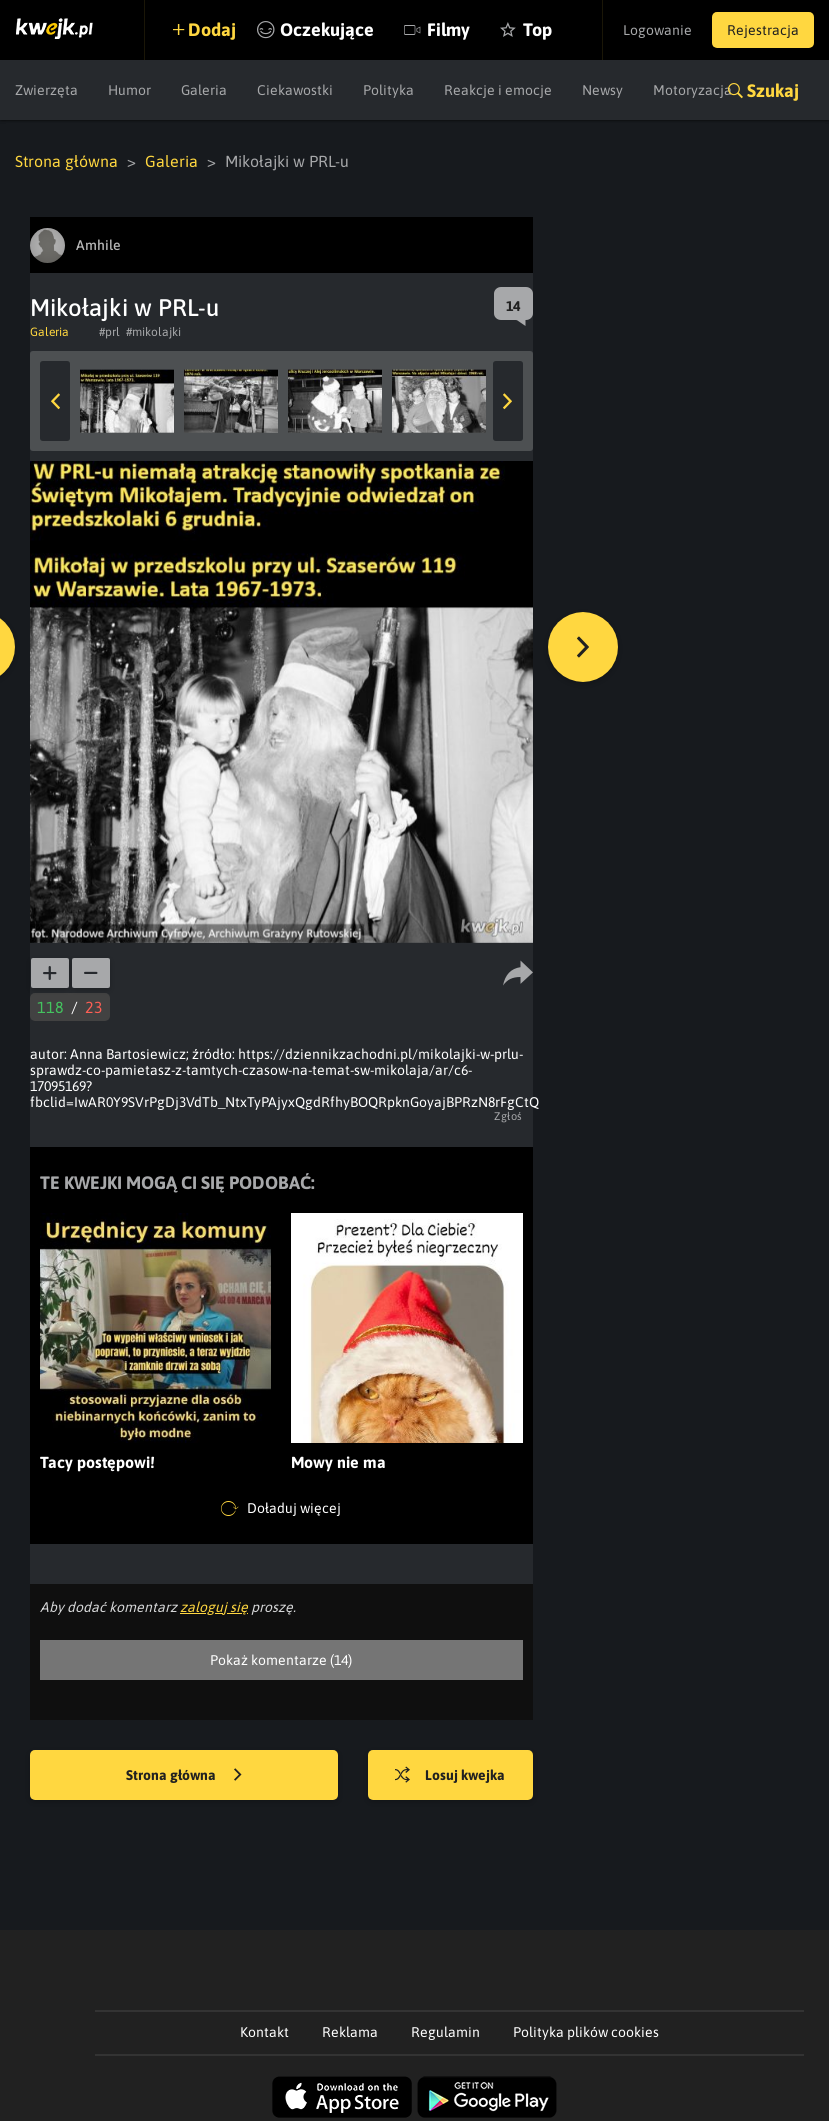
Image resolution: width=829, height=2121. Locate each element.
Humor (129, 90)
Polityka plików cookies (586, 2032)
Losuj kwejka (450, 1776)
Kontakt (264, 2032)
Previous (55, 401)
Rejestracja (763, 30)
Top (537, 29)
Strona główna (66, 161)
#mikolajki (153, 332)
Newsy (602, 90)
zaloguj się (214, 1607)
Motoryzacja (692, 90)
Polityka (388, 90)
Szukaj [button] (773, 90)
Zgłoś (508, 1116)
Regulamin (445, 2032)
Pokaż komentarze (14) (281, 1660)
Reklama (350, 2032)
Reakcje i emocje (498, 90)
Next (508, 401)
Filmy (448, 29)
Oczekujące (327, 29)
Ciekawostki (295, 90)
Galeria (204, 90)
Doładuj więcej (281, 1509)
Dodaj (212, 29)
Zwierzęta (46, 90)
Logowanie (657, 30)
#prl (109, 332)
